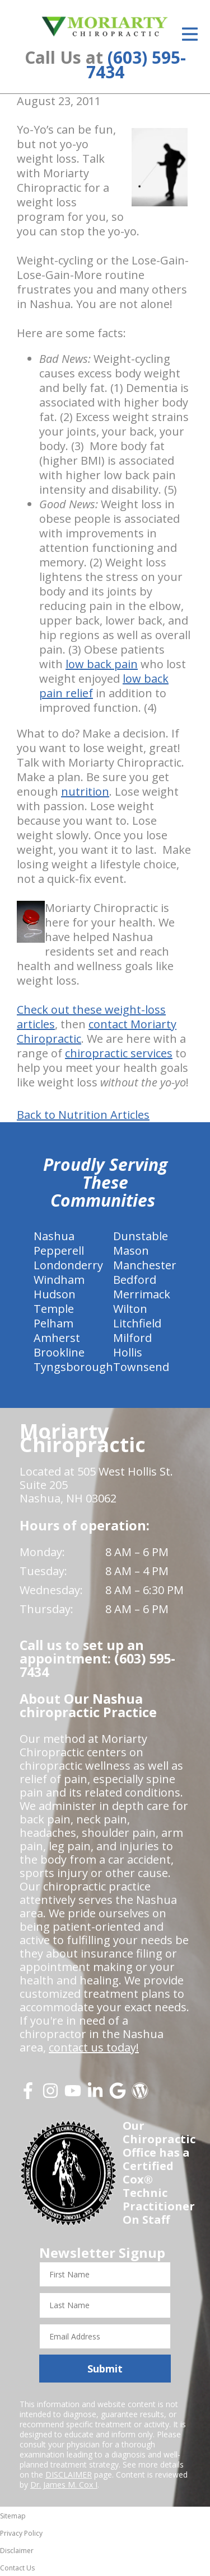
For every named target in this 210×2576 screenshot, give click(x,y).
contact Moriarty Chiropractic (96, 1031)
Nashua (54, 1236)
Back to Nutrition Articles (83, 1115)
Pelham (53, 1323)
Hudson (55, 1294)
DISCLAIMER (68, 2474)
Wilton (130, 1308)
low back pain (102, 664)
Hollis (127, 1352)
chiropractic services (118, 1053)
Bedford (134, 1279)
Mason (131, 1250)
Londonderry (68, 1265)
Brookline (59, 1352)
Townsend (141, 1366)
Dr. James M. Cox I (63, 2484)
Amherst (57, 1337)
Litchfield (137, 1323)
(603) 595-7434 (136, 64)
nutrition (85, 791)
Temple (54, 1308)
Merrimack (141, 1294)
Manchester (144, 1265)
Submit (105, 2368)
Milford (132, 1337)
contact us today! (94, 2047)
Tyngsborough (73, 1366)
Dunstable (140, 1236)
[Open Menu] (190, 34)
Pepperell (59, 1250)
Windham (59, 1279)
